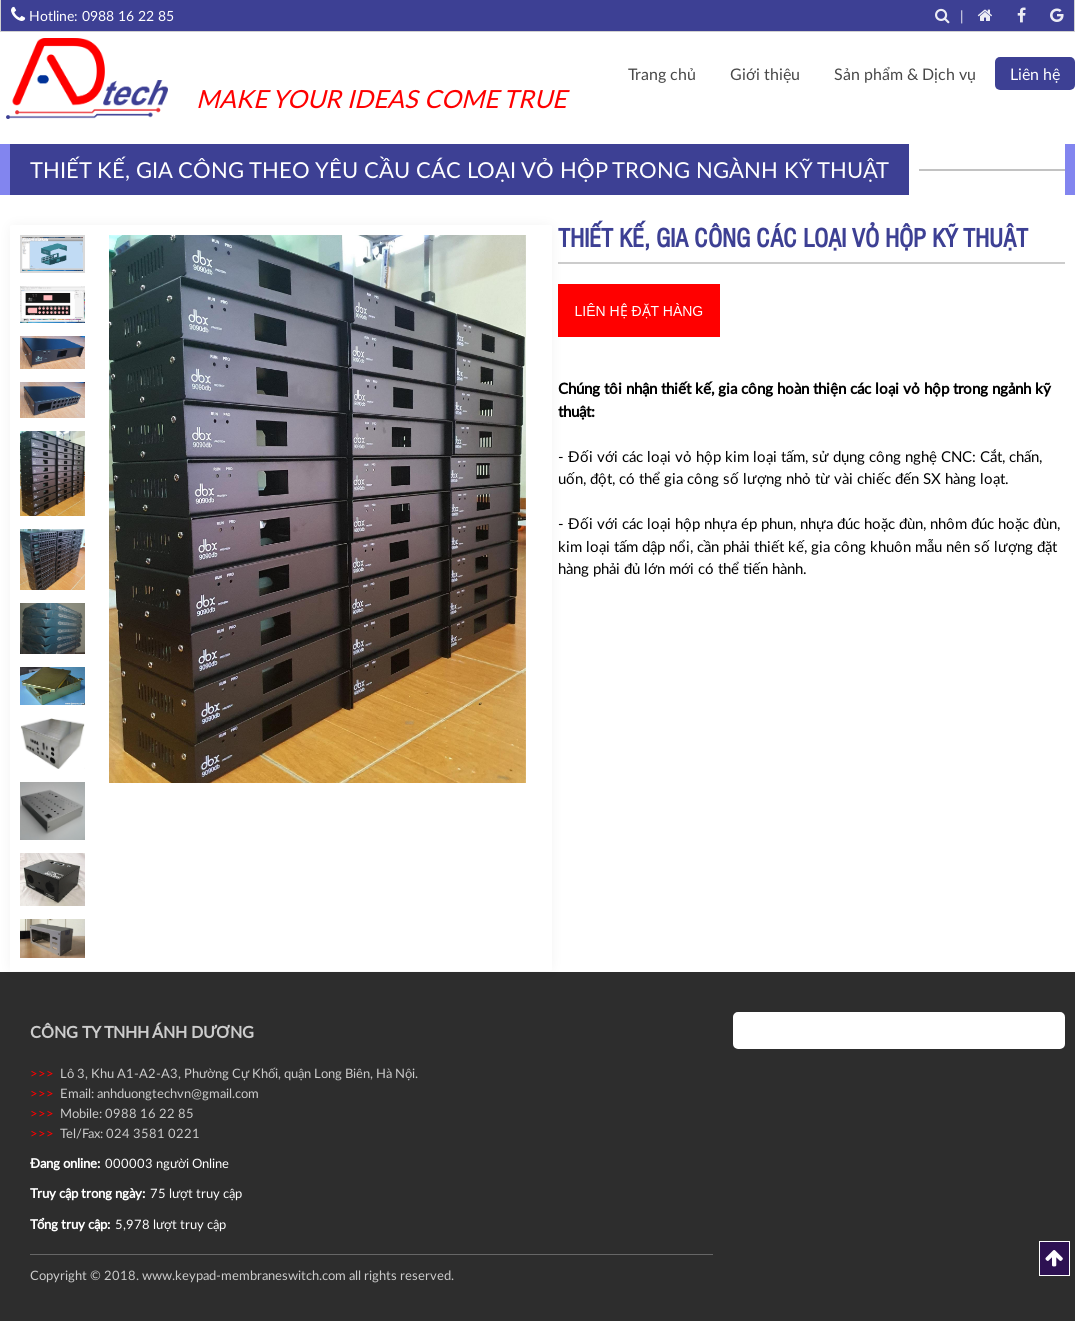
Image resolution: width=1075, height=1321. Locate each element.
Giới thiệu (765, 73)
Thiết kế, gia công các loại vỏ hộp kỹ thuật (793, 241)
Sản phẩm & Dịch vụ (905, 73)
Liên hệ (1035, 73)
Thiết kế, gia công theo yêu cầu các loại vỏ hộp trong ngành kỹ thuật (459, 169)
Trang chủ (662, 73)
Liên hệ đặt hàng (639, 311)
